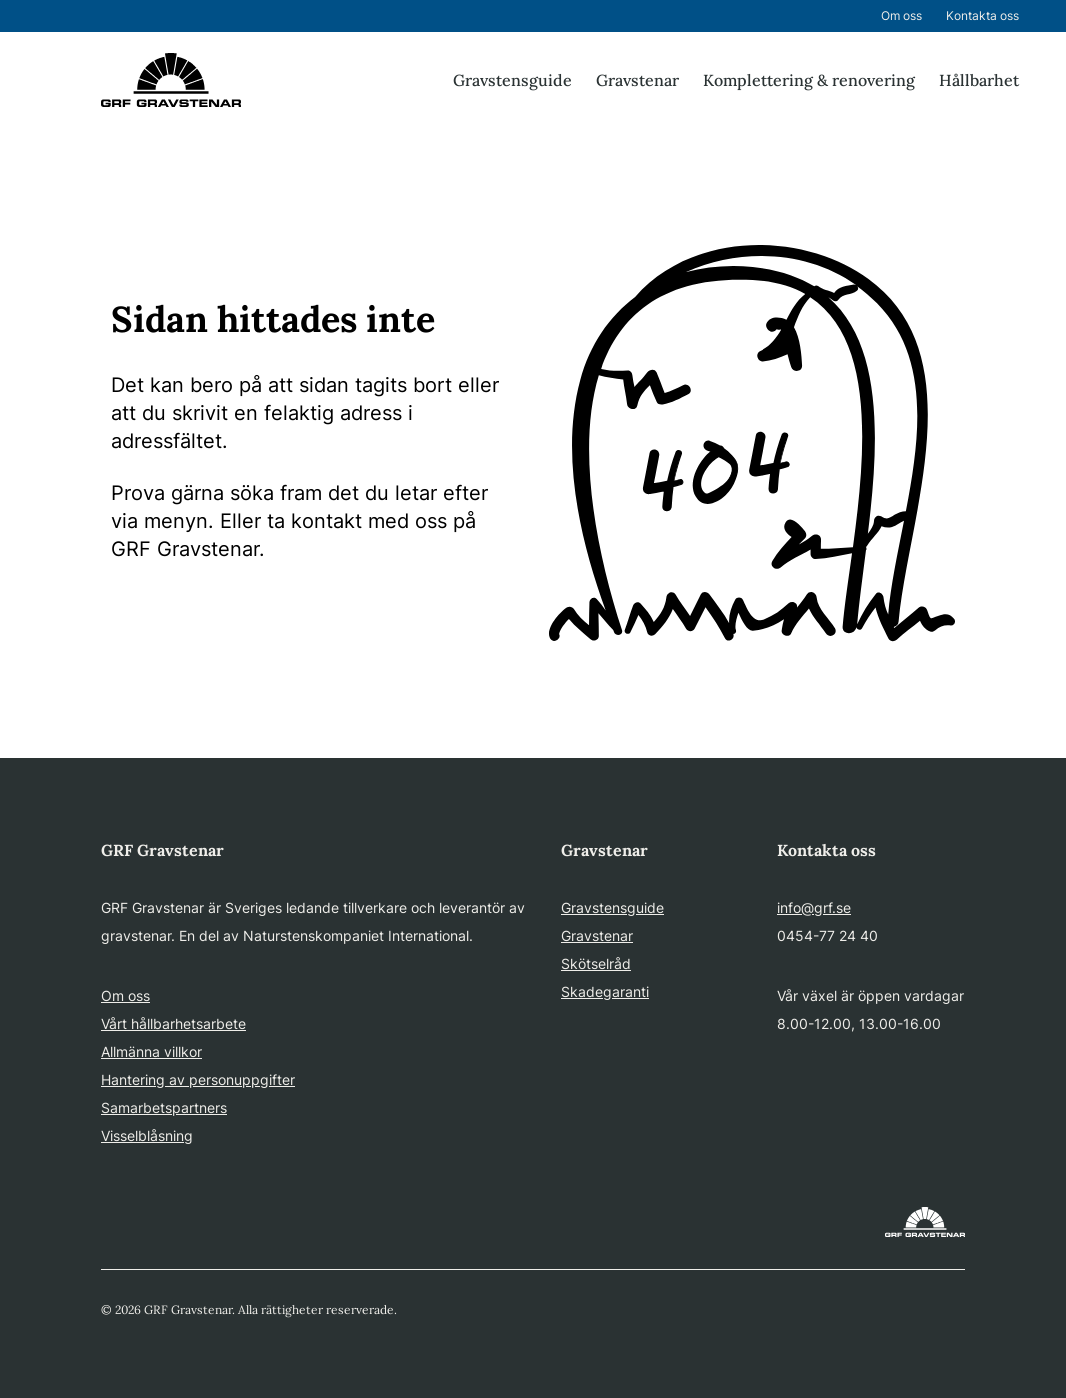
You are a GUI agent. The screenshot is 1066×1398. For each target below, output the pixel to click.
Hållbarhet (979, 80)
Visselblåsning (147, 1135)
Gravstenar (637, 80)
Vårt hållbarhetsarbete (173, 1023)
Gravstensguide (512, 80)
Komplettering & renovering (809, 80)
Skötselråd (596, 963)
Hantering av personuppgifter (198, 1079)
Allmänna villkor (151, 1051)
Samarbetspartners (164, 1107)
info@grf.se (814, 907)
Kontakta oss (982, 15)
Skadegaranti (605, 991)
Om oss (901, 15)
